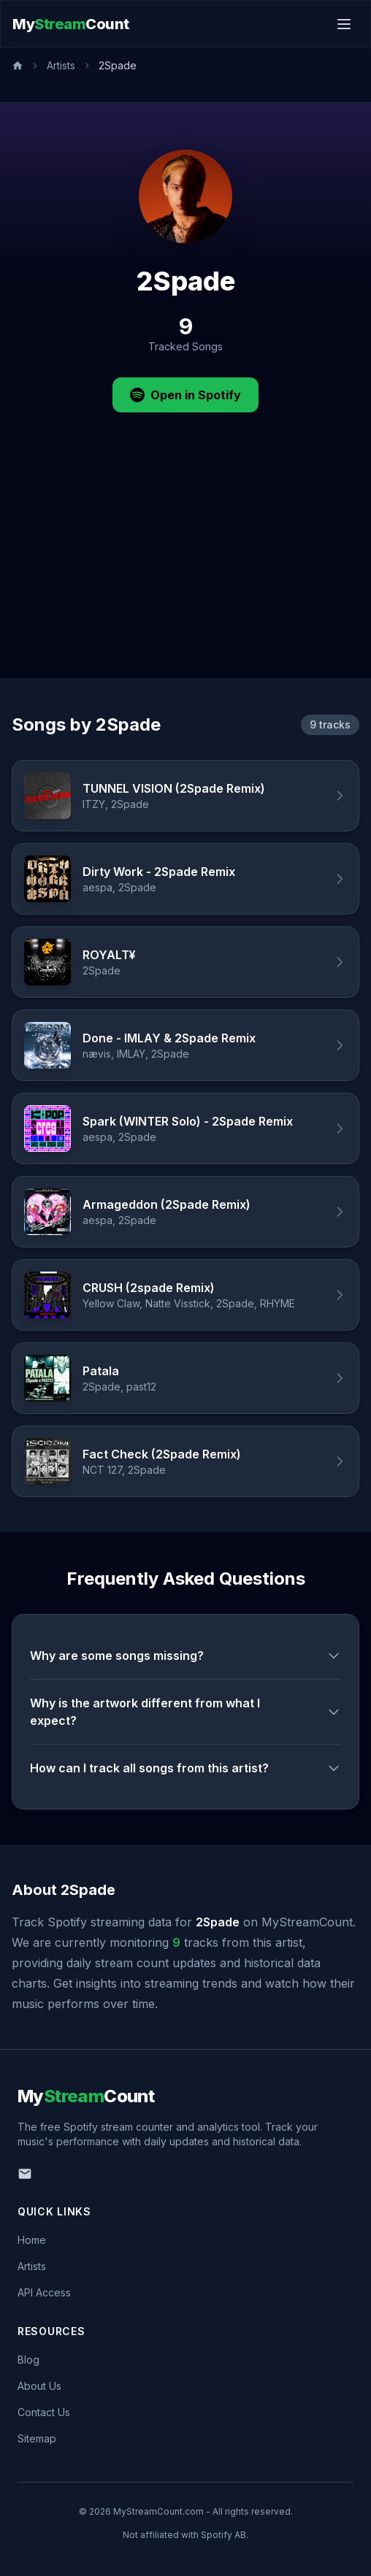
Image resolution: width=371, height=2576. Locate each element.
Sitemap (37, 2438)
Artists (61, 65)
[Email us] (25, 2173)
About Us (39, 2386)
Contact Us (44, 2412)
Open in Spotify (185, 395)
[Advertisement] (185, 568)
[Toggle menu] (344, 24)
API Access (44, 2292)
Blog (28, 2359)
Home (32, 2240)
